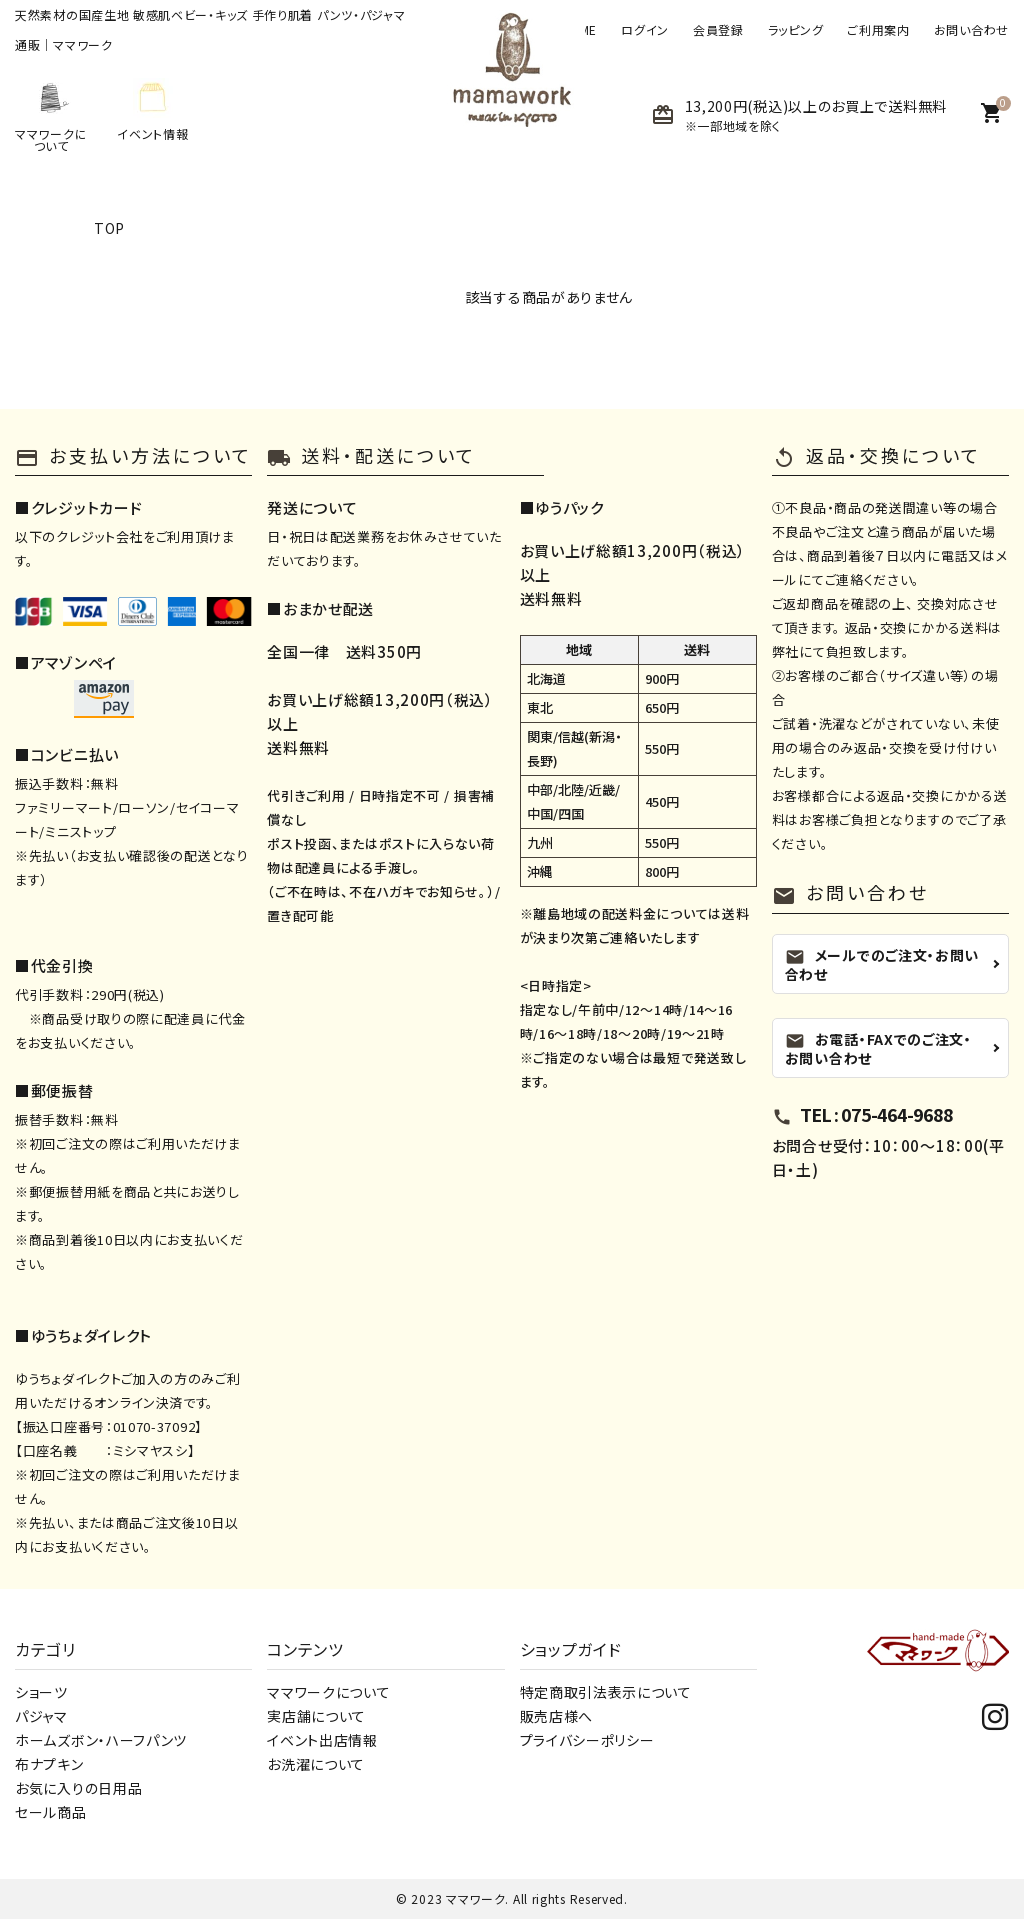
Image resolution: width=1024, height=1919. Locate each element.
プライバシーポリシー (587, 1740)
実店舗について (316, 1716)
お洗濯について (316, 1764)
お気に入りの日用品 (78, 1788)
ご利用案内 (878, 30)
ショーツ (41, 1692)
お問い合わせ (971, 30)
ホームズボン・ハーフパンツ (101, 1740)
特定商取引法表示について (606, 1692)
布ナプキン (49, 1764)
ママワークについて (328, 1692)
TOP (109, 228)
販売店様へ (557, 1716)
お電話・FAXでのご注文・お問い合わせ (878, 1048)
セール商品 (51, 1812)
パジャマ (41, 1716)
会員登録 (718, 30)
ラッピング (796, 30)
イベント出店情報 (322, 1740)
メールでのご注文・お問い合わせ (882, 964)
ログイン (645, 30)
